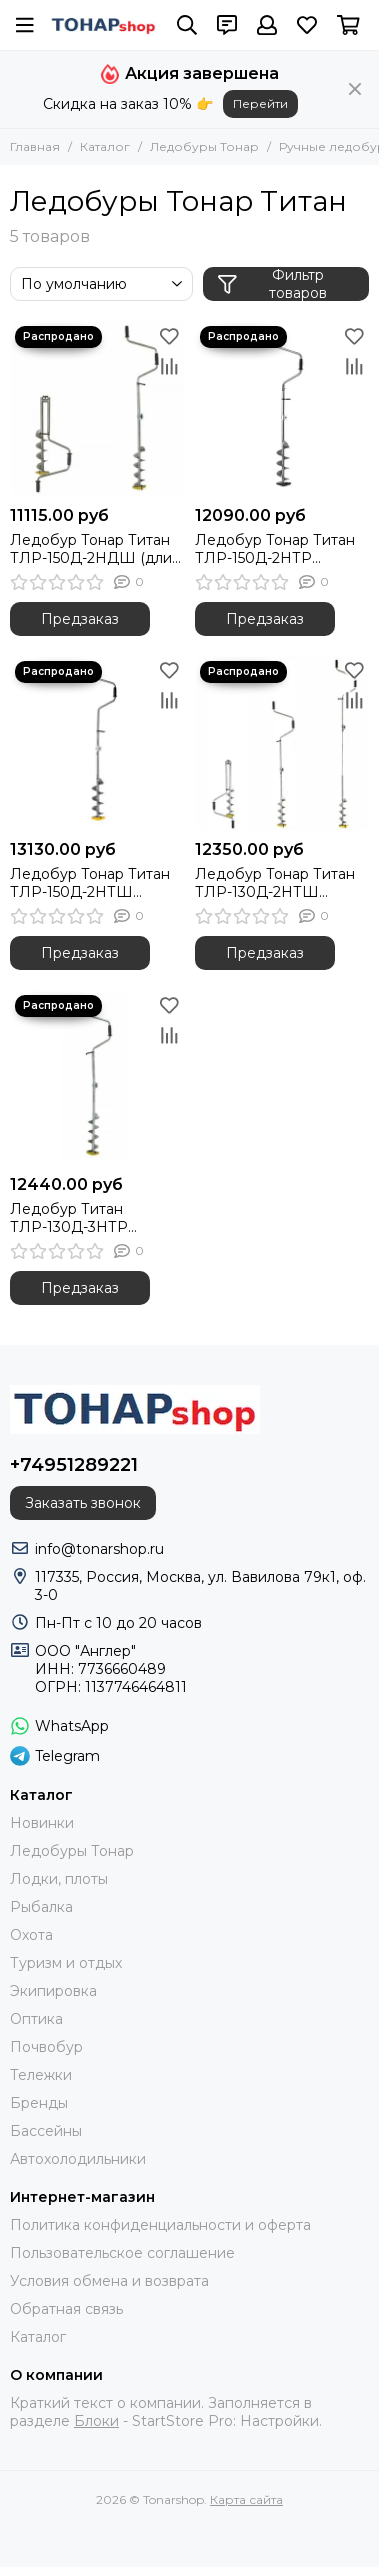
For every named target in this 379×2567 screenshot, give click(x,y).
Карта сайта (246, 2499)
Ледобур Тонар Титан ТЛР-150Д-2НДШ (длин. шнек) (97, 549)
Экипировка (53, 1991)
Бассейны (46, 2131)
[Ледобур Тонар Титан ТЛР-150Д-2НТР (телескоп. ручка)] (282, 408)
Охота (31, 1935)
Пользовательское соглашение (122, 2253)
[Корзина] (348, 25)
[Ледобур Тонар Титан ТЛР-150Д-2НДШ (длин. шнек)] (97, 408)
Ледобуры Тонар (204, 146)
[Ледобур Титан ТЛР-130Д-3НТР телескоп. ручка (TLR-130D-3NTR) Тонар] (97, 1077)
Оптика (36, 2019)
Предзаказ (80, 619)
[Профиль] (267, 25)
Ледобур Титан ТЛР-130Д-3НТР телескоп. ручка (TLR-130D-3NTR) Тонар (88, 1218)
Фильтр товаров (272, 284)
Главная (35, 146)
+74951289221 (74, 1465)
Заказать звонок (83, 1503)
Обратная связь (66, 2309)
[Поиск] (187, 25)
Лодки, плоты (59, 1879)
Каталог (105, 146)
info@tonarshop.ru (99, 1549)
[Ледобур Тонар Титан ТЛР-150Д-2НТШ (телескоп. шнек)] (97, 743)
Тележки (41, 2075)
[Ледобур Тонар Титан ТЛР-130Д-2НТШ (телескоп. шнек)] (282, 743)
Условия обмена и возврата (109, 2281)
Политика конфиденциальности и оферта (160, 2225)
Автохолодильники (78, 2159)
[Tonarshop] (103, 25)
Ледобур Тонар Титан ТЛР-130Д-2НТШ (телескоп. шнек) (275, 883)
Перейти (260, 103)
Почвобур (46, 2047)
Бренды (39, 2103)
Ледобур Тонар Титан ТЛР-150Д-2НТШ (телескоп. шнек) (90, 883)
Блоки (96, 2421)
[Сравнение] (170, 366)
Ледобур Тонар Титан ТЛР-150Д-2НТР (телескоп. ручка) (275, 549)
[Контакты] (227, 25)
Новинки (42, 1823)
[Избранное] (307, 25)
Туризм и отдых (66, 1963)
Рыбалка (41, 1907)
